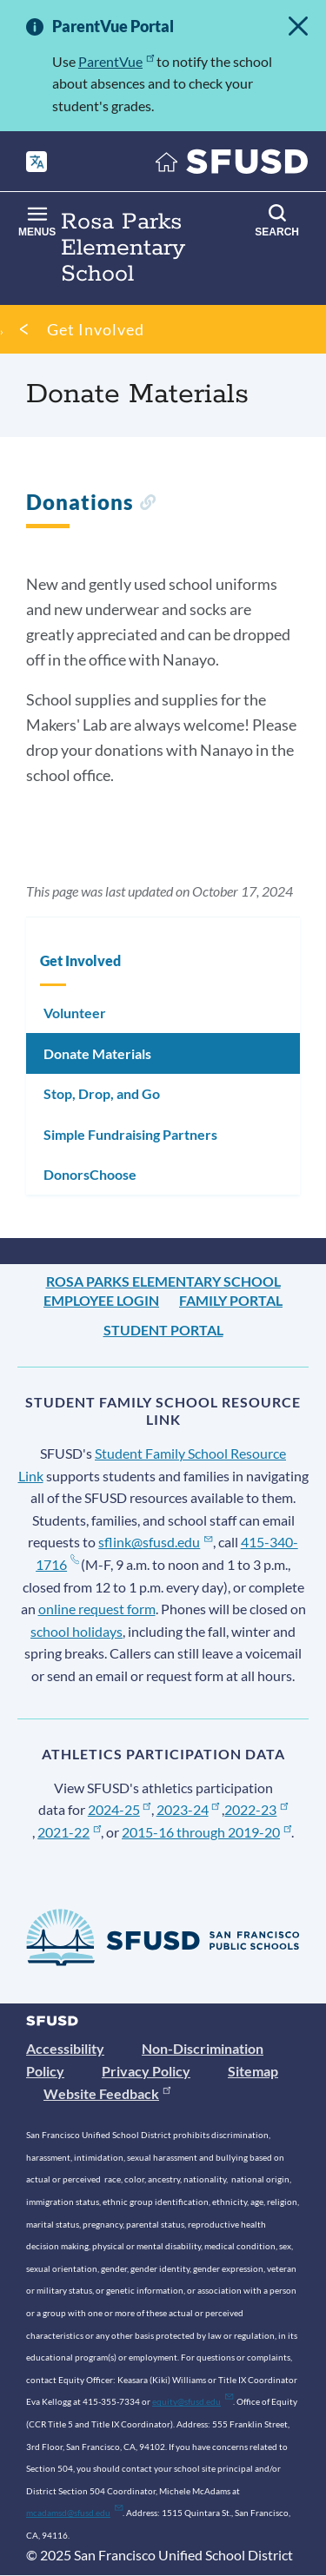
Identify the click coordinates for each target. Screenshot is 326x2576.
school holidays (76, 1631)
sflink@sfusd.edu (155, 1541)
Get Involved (95, 329)
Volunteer (74, 1012)
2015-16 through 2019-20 (206, 1832)
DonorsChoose (89, 1174)
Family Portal (231, 1300)
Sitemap (253, 2071)
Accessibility (65, 2048)
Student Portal (163, 1329)
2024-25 (119, 1809)
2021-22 (69, 1832)
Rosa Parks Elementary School (163, 1281)
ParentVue (116, 61)
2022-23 (256, 1809)
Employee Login (101, 1300)
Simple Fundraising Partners (130, 1134)
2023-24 (188, 1809)
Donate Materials (97, 1053)
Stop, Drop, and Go (101, 1093)
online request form (97, 1608)
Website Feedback (106, 2093)
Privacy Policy (146, 2071)
